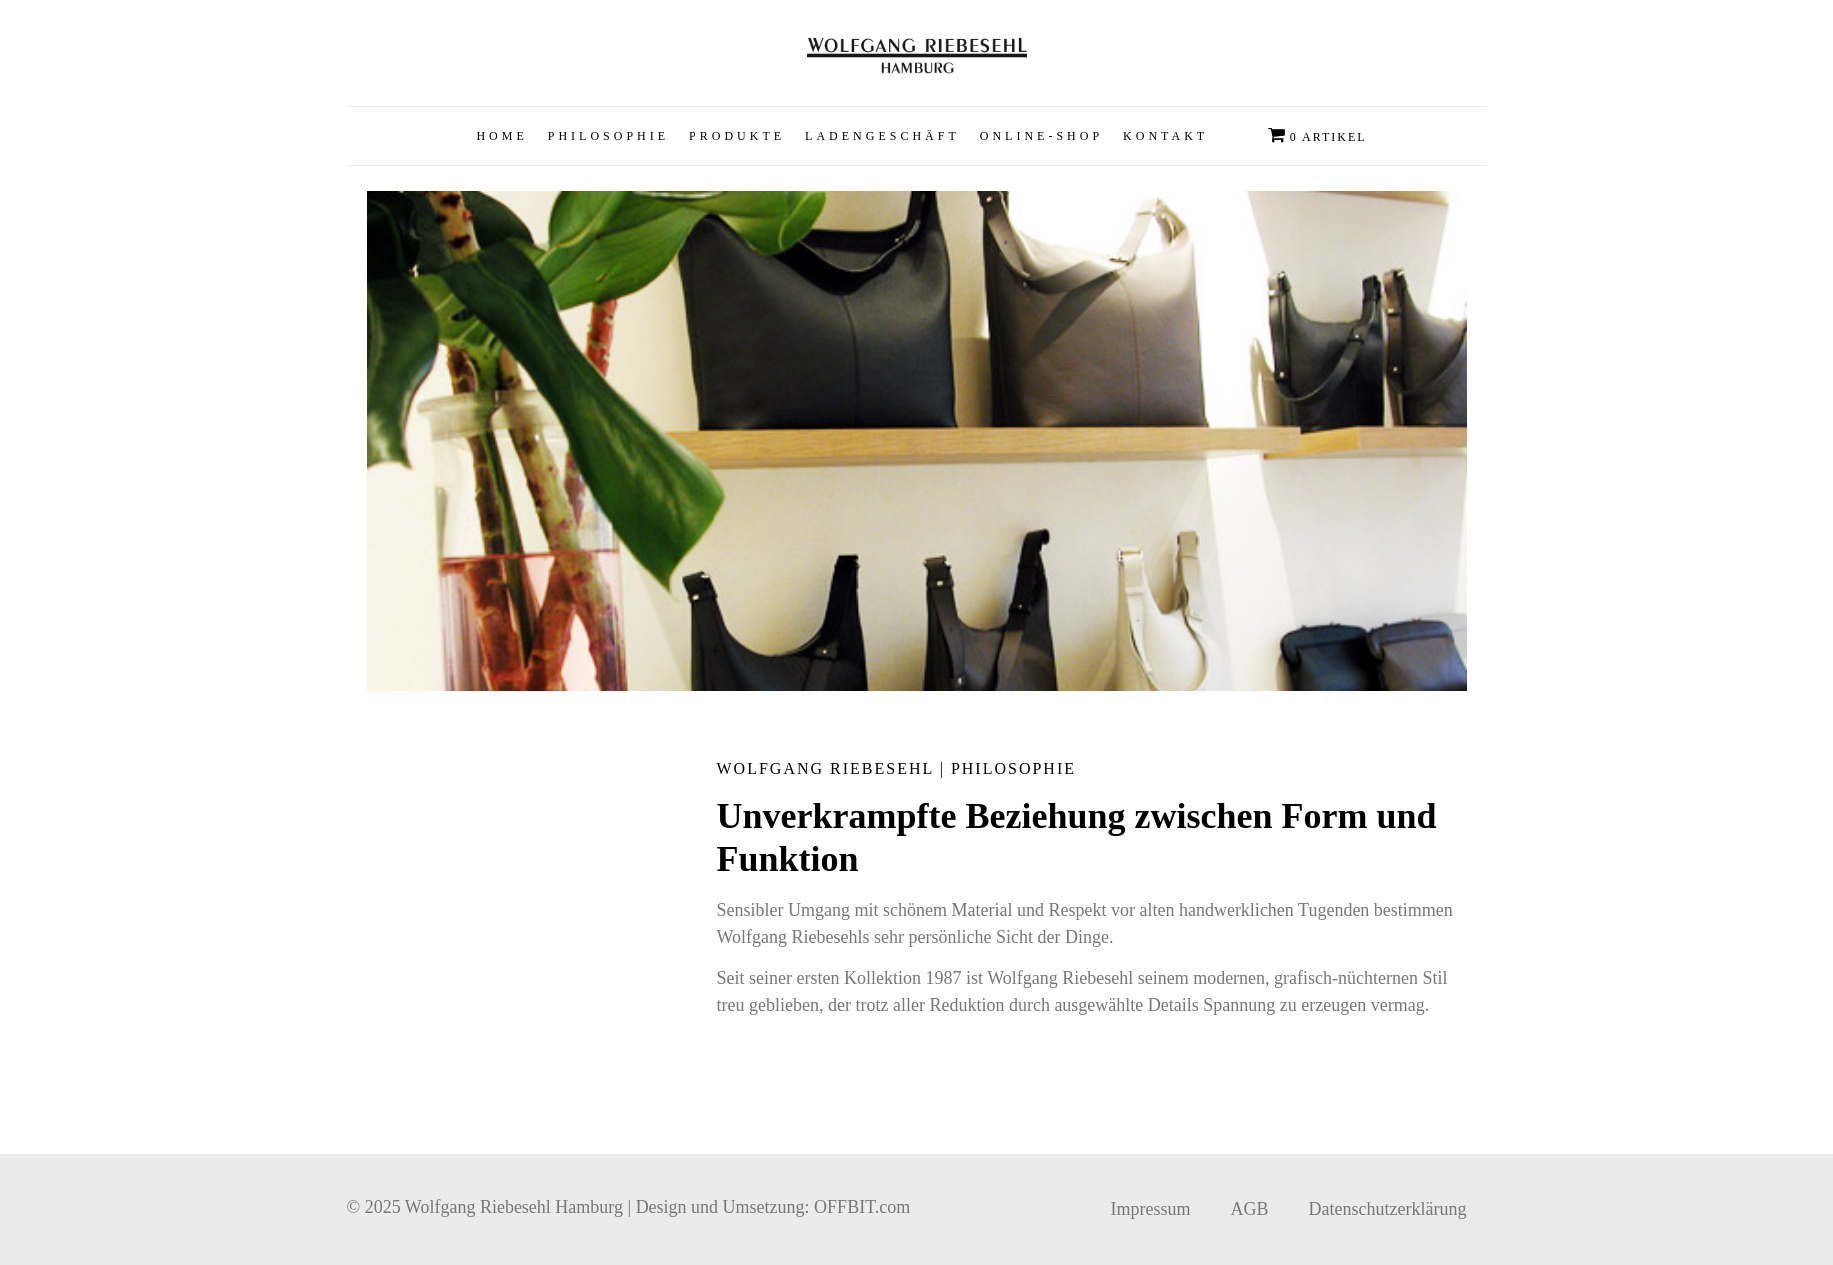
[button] (737, 136)
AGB (1250, 1209)
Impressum (1151, 1209)
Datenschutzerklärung (1388, 1209)
